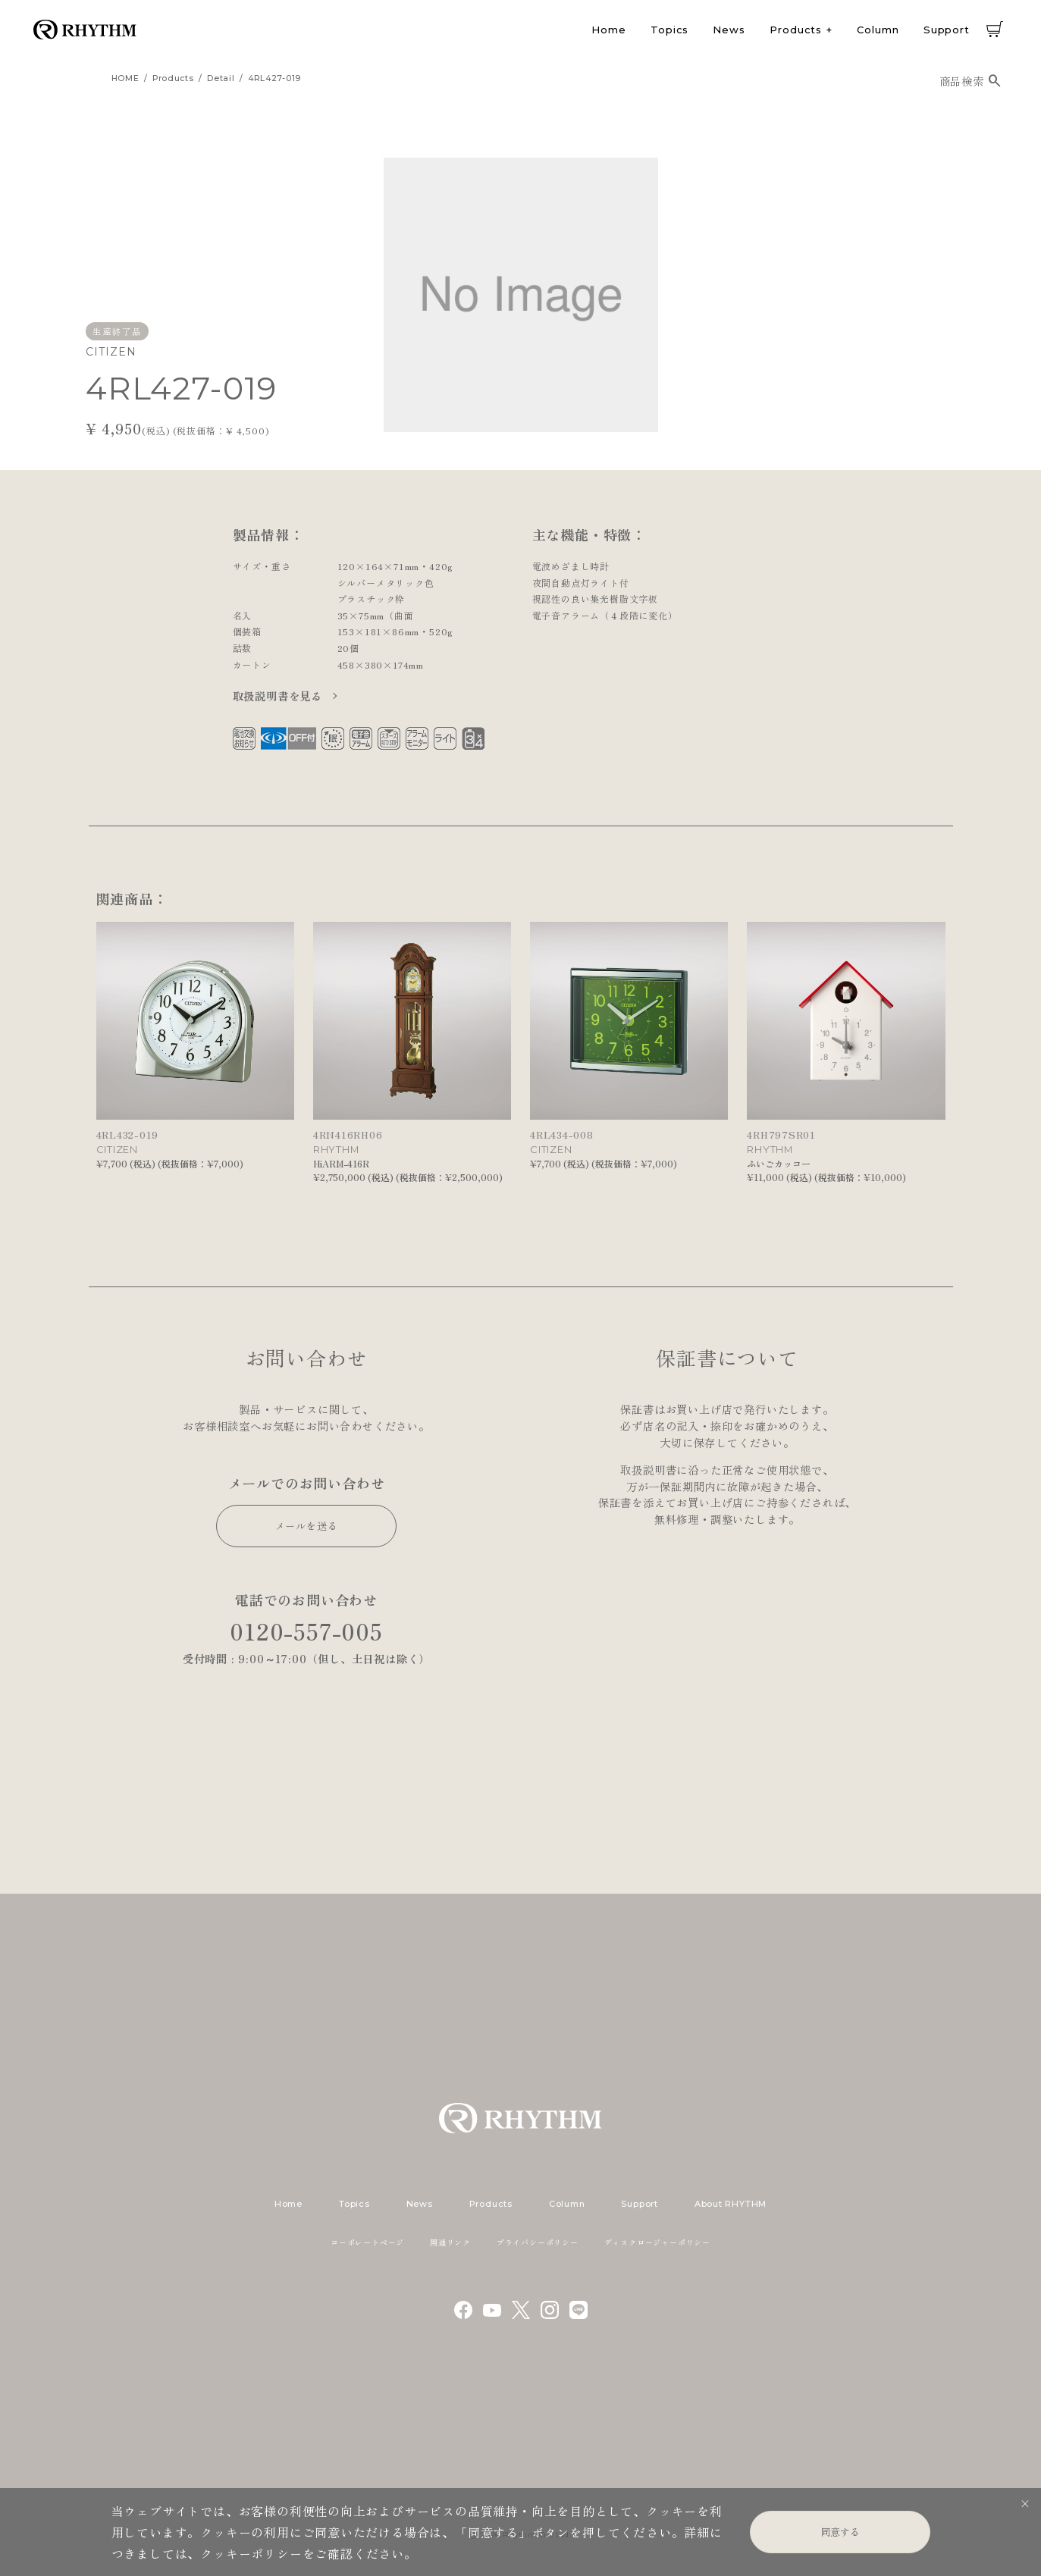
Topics (669, 30)
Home (608, 30)
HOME (125, 78)
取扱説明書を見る (279, 696)
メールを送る (306, 1525)
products (173, 78)
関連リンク (450, 2242)
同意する (840, 2531)
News (729, 30)
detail (220, 78)
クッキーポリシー (251, 2553)
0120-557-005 (306, 1631)
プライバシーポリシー (538, 2242)
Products (796, 30)
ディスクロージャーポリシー (657, 2242)
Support (946, 30)
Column (877, 30)
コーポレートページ (367, 2242)
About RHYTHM (731, 2203)
